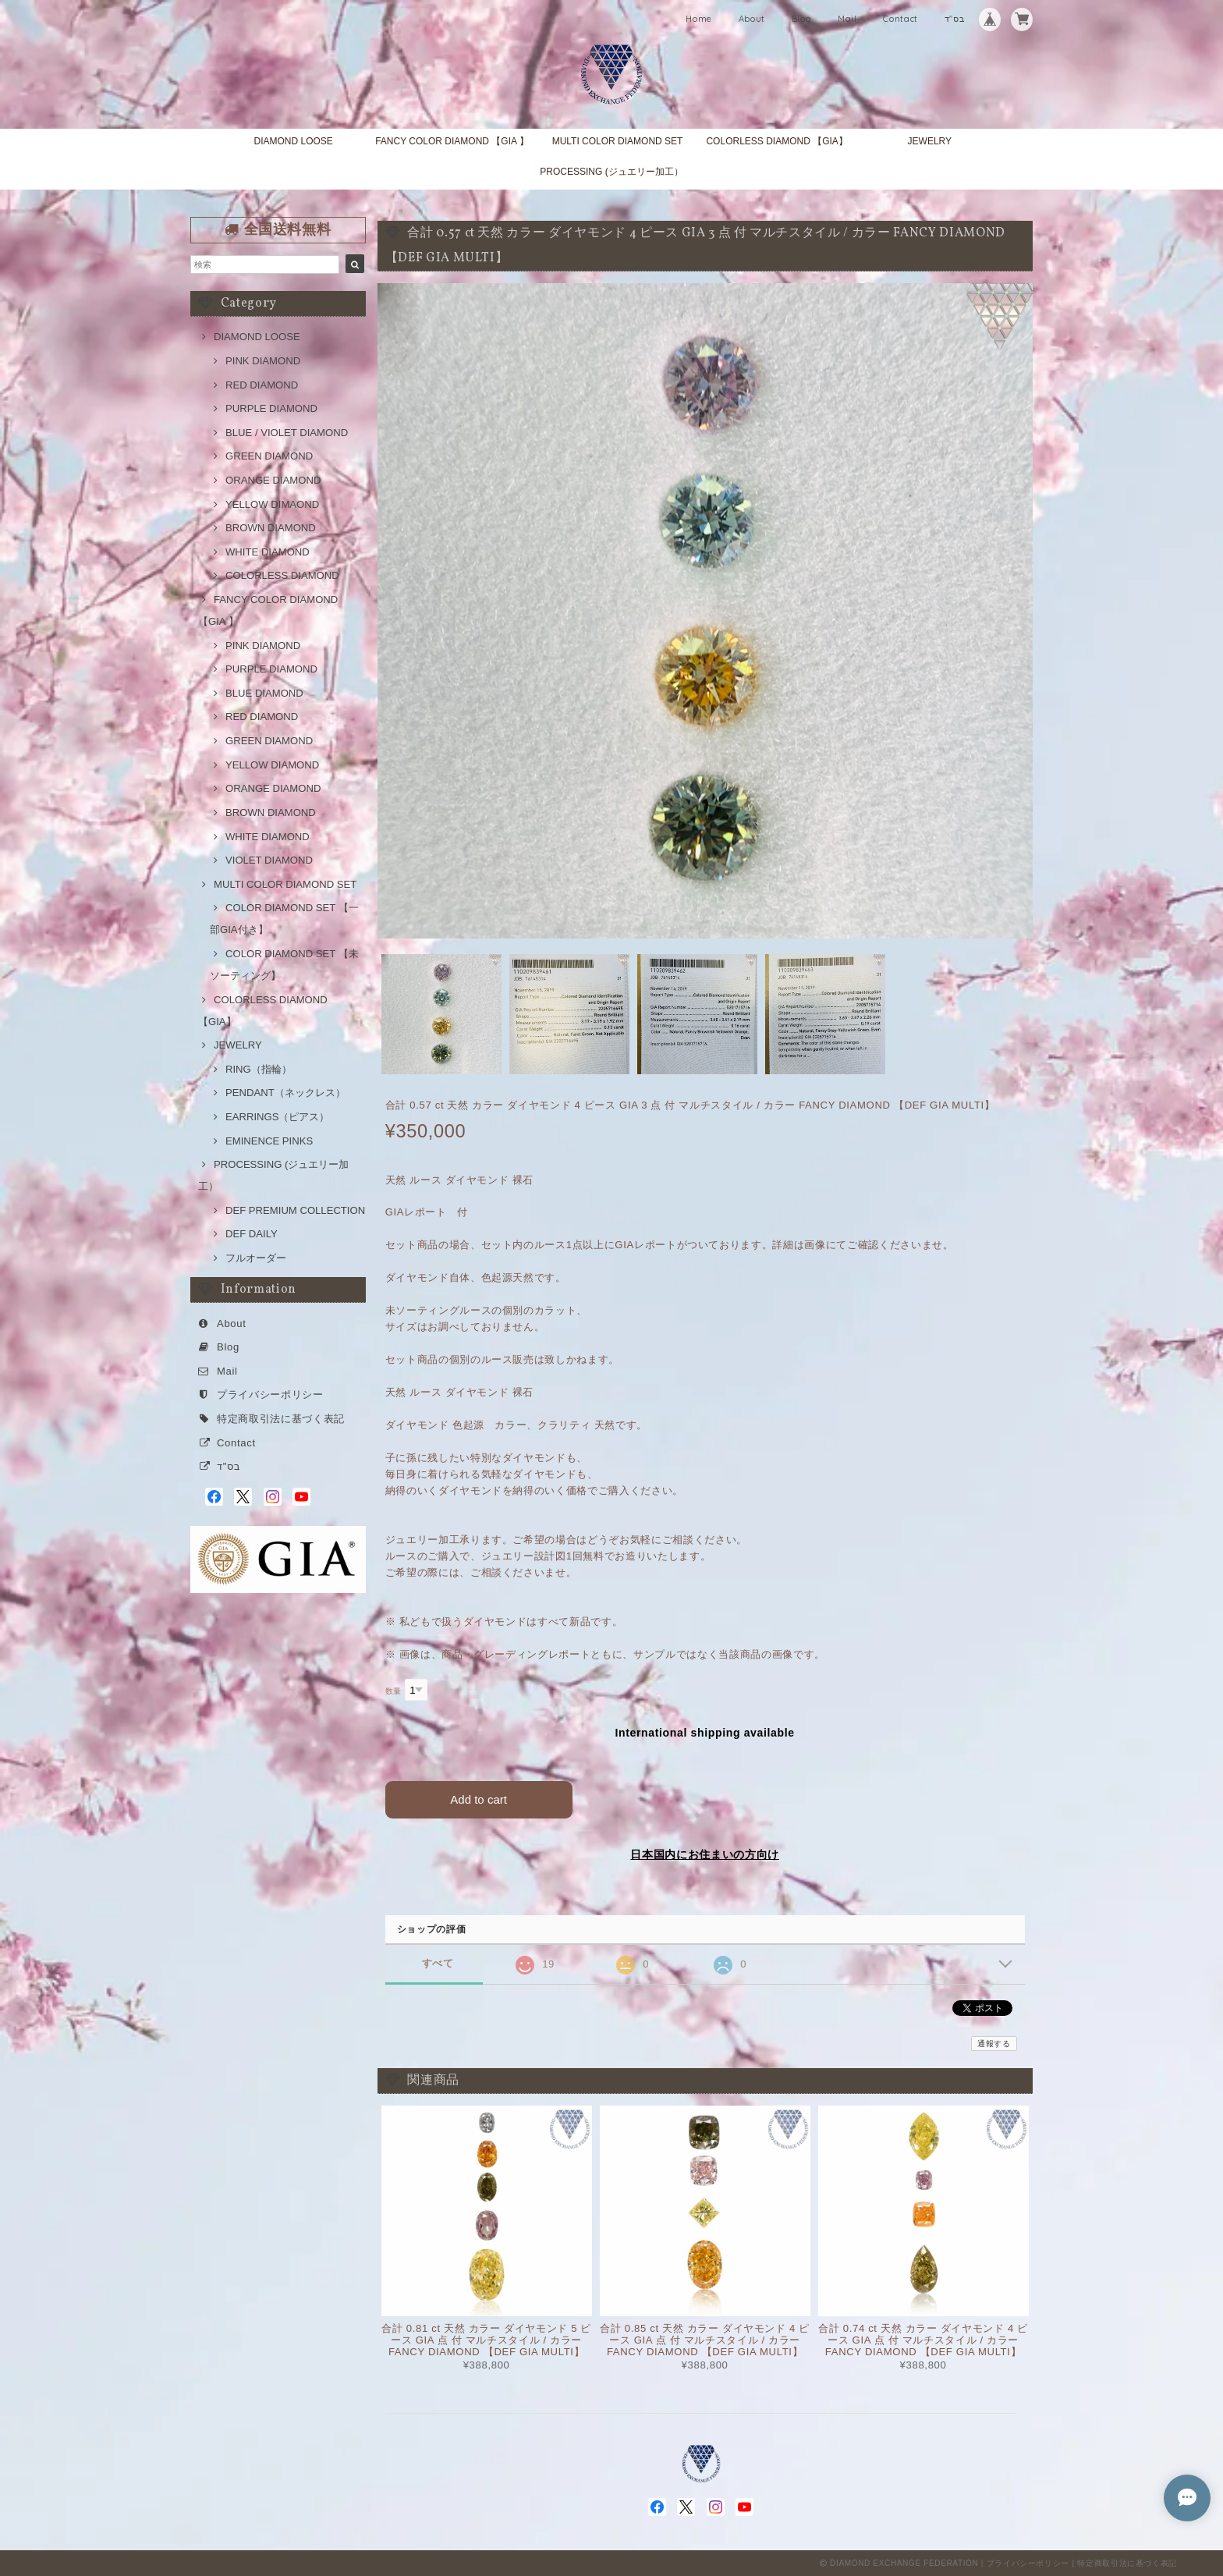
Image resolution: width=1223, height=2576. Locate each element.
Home (699, 18)
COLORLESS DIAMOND (282, 575)
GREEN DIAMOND (269, 456)
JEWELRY (930, 141)
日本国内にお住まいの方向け (704, 1854)
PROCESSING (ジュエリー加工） (611, 171)
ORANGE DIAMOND (273, 480)
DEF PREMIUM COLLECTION (295, 1210)
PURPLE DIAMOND (271, 408)
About (752, 18)
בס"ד (955, 18)
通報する (994, 2043)
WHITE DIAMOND (267, 552)
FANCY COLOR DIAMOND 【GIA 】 (451, 141)
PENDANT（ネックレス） (285, 1092)
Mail (847, 18)
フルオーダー (255, 1258)
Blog (802, 18)
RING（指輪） (258, 1069)
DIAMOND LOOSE (292, 141)
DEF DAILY (251, 1234)
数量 (393, 1691)
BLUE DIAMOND (264, 693)
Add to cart (478, 1799)
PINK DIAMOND (262, 361)
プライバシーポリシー (270, 1394)
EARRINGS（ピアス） (277, 1117)
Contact (900, 18)
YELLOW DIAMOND (272, 765)
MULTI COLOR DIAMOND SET (617, 141)
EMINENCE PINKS (269, 1141)
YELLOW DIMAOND (272, 504)
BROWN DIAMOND (270, 528)
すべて (438, 1963)
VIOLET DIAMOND (269, 860)
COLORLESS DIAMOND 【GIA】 (776, 141)
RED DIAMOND (261, 385)
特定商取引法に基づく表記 (281, 1419)
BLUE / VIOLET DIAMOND (286, 432)
